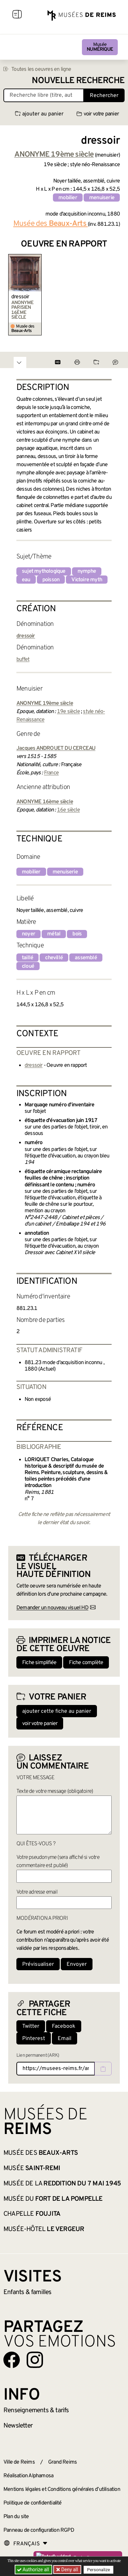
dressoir (20, 297)
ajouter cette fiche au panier (56, 1711)
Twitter (30, 2026)
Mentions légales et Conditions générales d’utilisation (61, 2489)
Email (64, 2038)
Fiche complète (86, 1662)
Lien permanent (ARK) (37, 2055)
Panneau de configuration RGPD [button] (38, 2530)
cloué (28, 966)
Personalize (98, 2569)
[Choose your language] (25, 2544)
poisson (50, 579)
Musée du (53, 2199)
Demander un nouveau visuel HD (52, 1608)
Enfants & (27, 2292)
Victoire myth (86, 579)
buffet (22, 659)
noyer (28, 934)
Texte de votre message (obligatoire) (54, 1791)
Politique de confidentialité (32, 2503)
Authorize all (33, 2569)
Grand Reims (62, 2462)
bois (77, 934)
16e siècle (68, 810)
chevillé (54, 957)
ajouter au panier (39, 114)
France (51, 773)
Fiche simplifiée (39, 1662)
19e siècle (68, 711)
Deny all (69, 2569)
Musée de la (62, 2184)
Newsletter (17, 2426)
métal (53, 934)
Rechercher (104, 95)
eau (26, 579)
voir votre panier (97, 114)
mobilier (67, 197)
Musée (100, 47)
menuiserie (101, 197)
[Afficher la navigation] (17, 15)
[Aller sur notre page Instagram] (35, 2360)
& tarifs (36, 2410)
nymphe (86, 571)
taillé (27, 957)
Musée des (50, 224)
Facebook (63, 2026)
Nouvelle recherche (78, 80)
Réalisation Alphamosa (28, 2475)
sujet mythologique (44, 571)
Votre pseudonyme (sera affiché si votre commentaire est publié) (57, 1861)
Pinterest (33, 2038)
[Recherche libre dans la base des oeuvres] (43, 95)
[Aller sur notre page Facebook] (11, 2360)
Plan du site (16, 2516)
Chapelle (31, 2214)
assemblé (86, 957)
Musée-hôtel (43, 2229)
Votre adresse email (36, 1892)
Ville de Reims (19, 2462)
